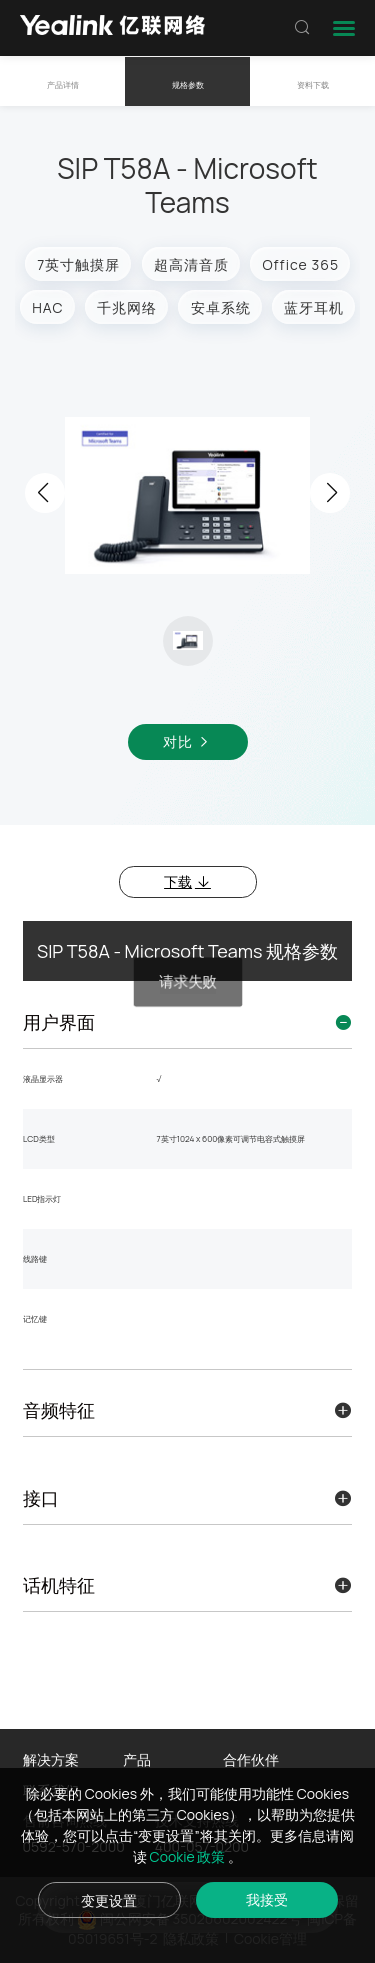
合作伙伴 (251, 1759)
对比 (187, 741)
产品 (137, 1759)
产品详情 (63, 84)
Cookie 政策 (189, 1856)
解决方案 (51, 1759)
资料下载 (313, 84)
